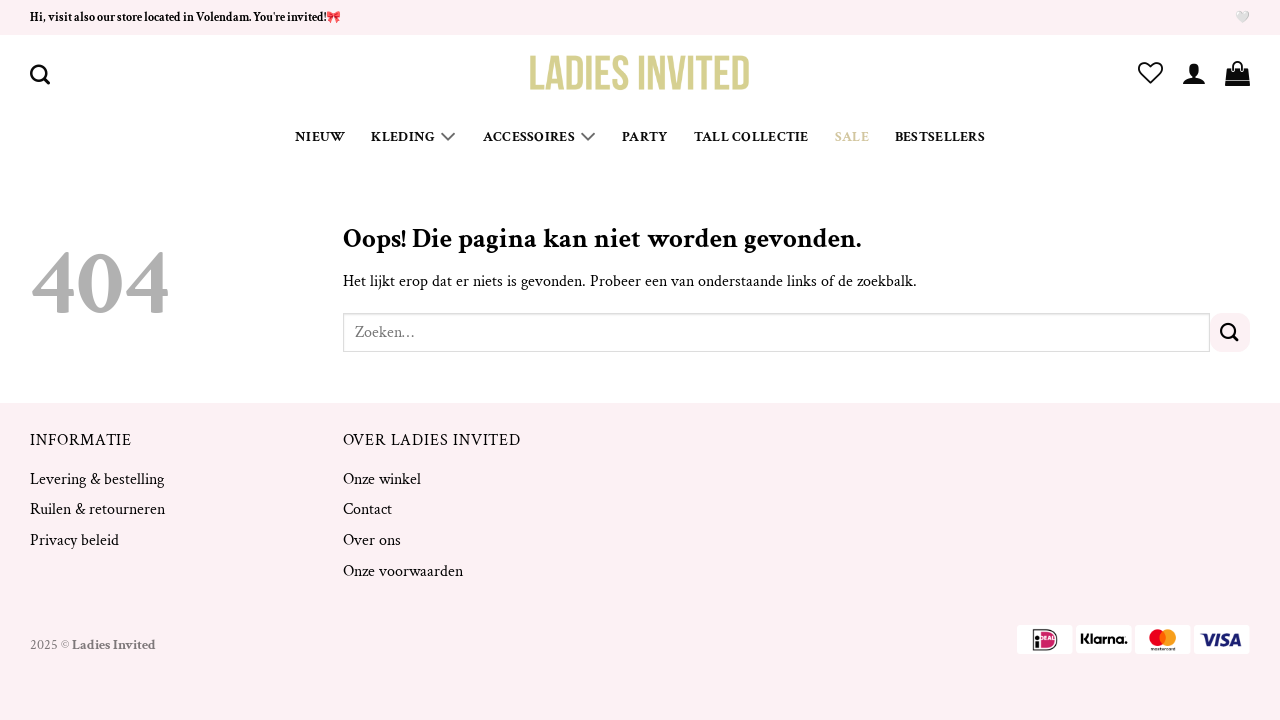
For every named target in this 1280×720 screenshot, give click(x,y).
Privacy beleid (74, 540)
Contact (367, 509)
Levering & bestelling (97, 479)
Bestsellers (940, 136)
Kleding (413, 137)
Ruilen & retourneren (97, 509)
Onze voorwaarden (403, 571)
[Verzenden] (1230, 332)
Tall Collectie (751, 136)
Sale (852, 136)
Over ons (372, 540)
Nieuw (320, 136)
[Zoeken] (40, 74)
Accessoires (539, 137)
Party (644, 136)
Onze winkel (382, 479)
